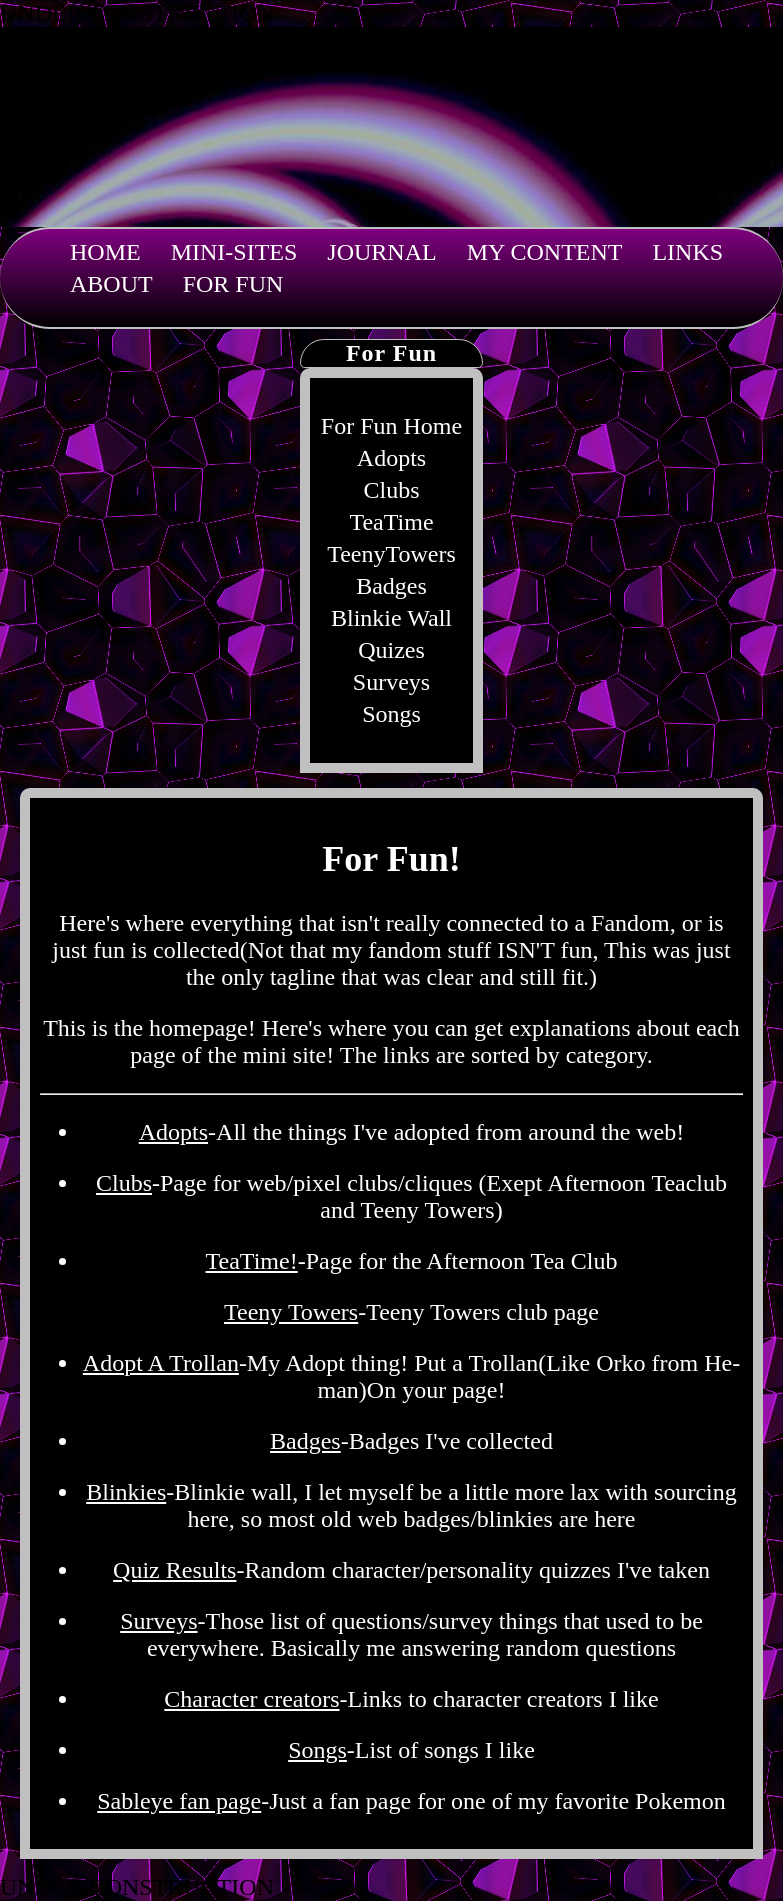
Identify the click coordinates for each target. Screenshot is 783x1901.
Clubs (391, 490)
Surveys (391, 682)
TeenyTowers (391, 554)
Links (687, 252)
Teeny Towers (291, 1312)
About (111, 284)
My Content (545, 252)
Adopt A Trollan (161, 1363)
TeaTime (391, 522)
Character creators (251, 1699)
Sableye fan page (179, 1801)
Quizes (391, 650)
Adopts (391, 458)
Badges (391, 586)
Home (105, 252)
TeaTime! (252, 1261)
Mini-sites (234, 252)
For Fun (233, 284)
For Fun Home (391, 426)
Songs (391, 714)
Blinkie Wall (391, 618)
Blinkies (126, 1492)
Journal (381, 252)
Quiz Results (174, 1570)
